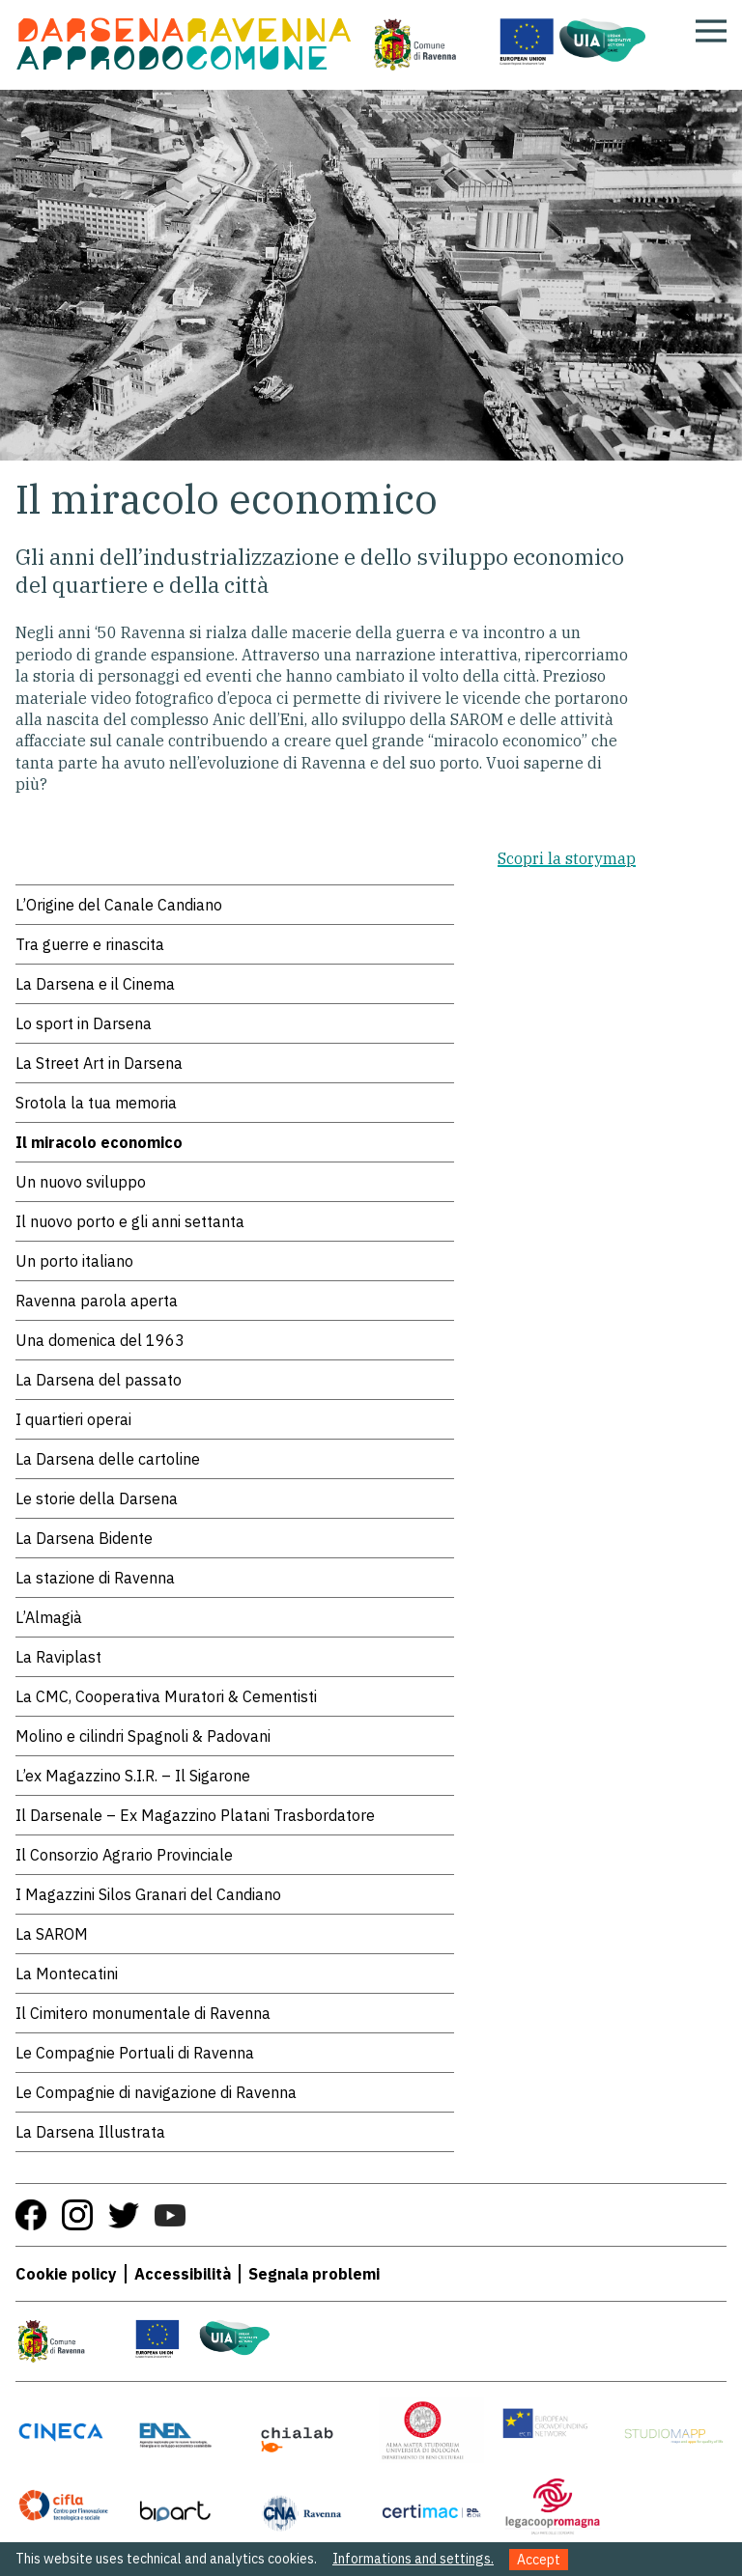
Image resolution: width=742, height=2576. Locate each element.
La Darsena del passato (98, 1379)
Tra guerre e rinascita (89, 944)
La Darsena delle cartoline (107, 1459)
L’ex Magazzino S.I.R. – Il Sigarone (132, 1775)
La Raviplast (58, 1656)
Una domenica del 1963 (100, 1340)
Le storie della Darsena (96, 1498)
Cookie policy (66, 2273)
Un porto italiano (74, 1261)
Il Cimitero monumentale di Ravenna (143, 2013)
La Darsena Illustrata (90, 2132)
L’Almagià (48, 1617)
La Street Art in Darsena (99, 1063)
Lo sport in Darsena (83, 1023)
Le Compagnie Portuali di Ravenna (134, 2052)
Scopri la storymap (567, 858)
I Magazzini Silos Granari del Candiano (148, 1894)
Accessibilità (182, 2273)
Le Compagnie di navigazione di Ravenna (156, 2092)
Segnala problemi (314, 2273)
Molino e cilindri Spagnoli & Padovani (143, 1736)
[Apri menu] (711, 30)
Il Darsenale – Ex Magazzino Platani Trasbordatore (195, 1815)
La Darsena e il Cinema (95, 984)
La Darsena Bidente (84, 1538)
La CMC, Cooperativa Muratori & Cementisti (166, 1696)
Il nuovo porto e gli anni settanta (129, 1221)
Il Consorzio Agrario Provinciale (124, 1854)
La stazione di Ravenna (95, 1577)
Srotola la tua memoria (96, 1102)
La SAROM (51, 1934)
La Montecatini (66, 1973)
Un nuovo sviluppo (80, 1181)
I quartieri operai (73, 1419)
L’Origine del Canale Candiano (118, 904)
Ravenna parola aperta (96, 1300)
